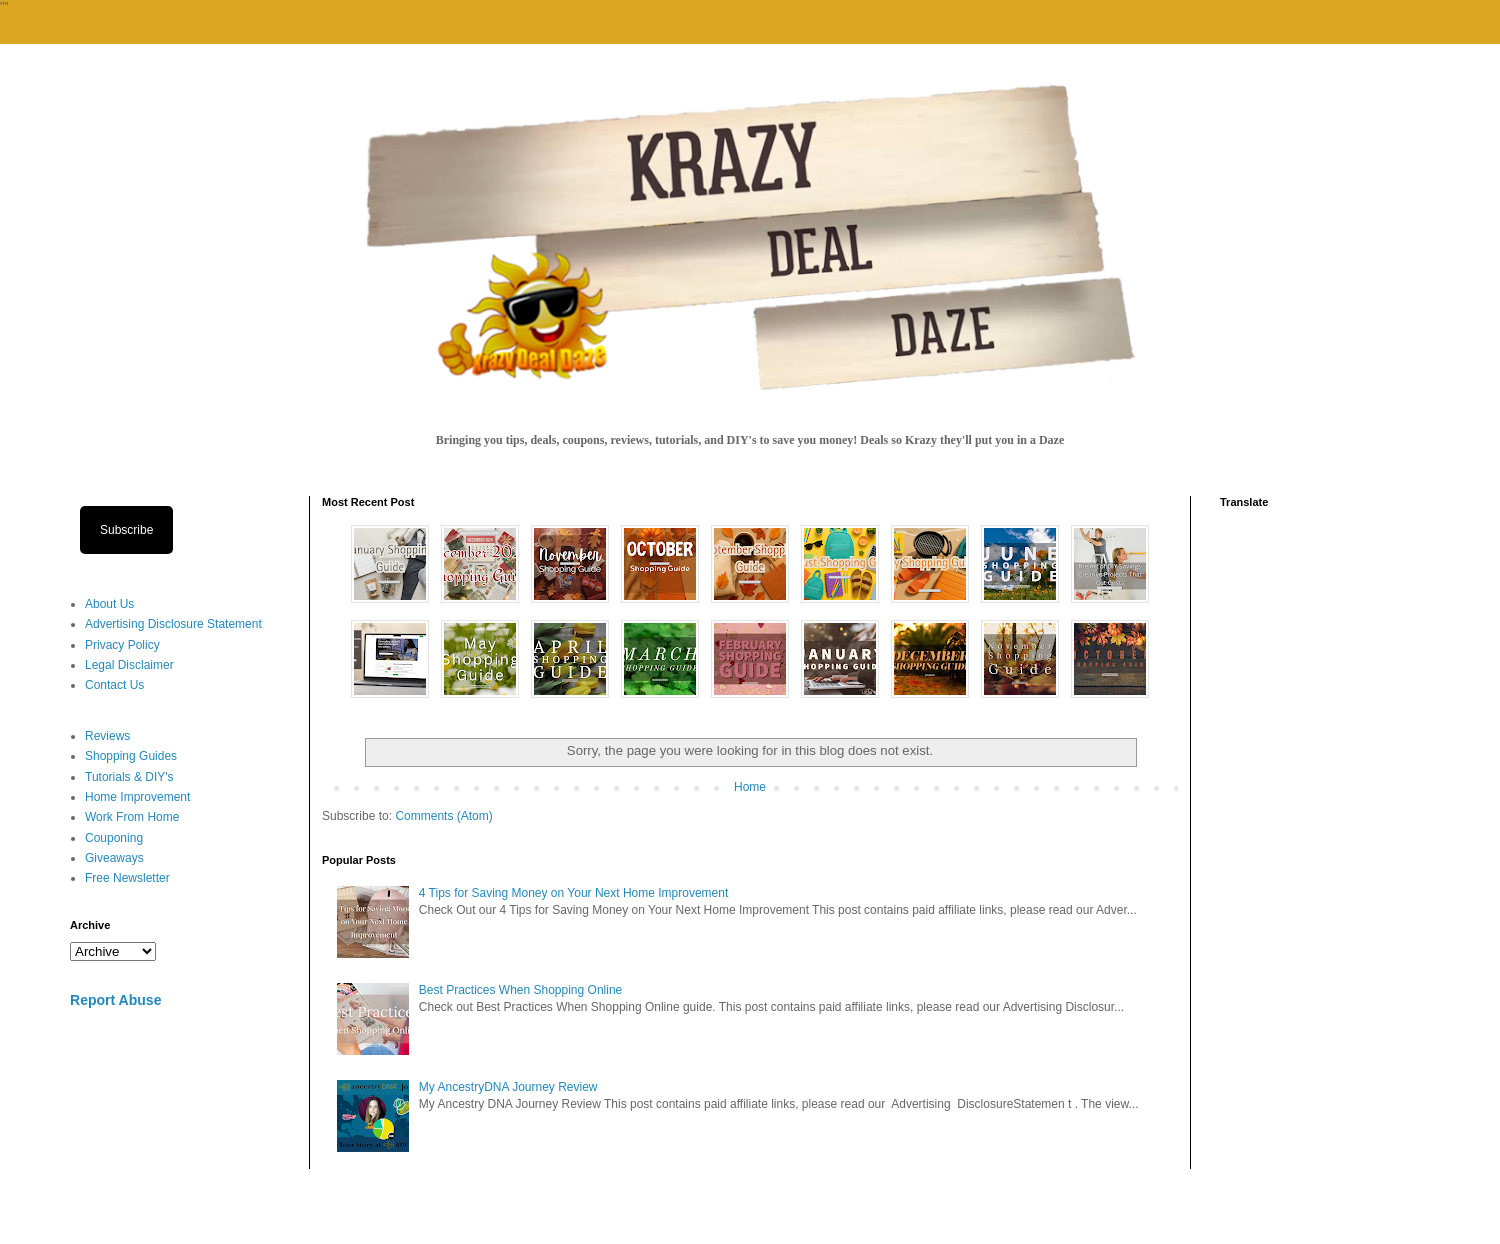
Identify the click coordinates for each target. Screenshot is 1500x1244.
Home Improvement (137, 797)
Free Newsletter (127, 878)
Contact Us (114, 685)
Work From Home (132, 817)
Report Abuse (115, 1000)
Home (750, 787)
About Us (109, 604)
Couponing (114, 838)
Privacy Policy (122, 645)
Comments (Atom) (443, 816)
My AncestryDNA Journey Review (508, 1087)
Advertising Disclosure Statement (173, 624)
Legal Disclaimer (129, 665)
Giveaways (114, 858)
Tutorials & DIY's (129, 777)
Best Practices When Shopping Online (520, 990)
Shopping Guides (131, 756)
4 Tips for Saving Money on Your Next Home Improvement (574, 893)
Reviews (107, 736)
